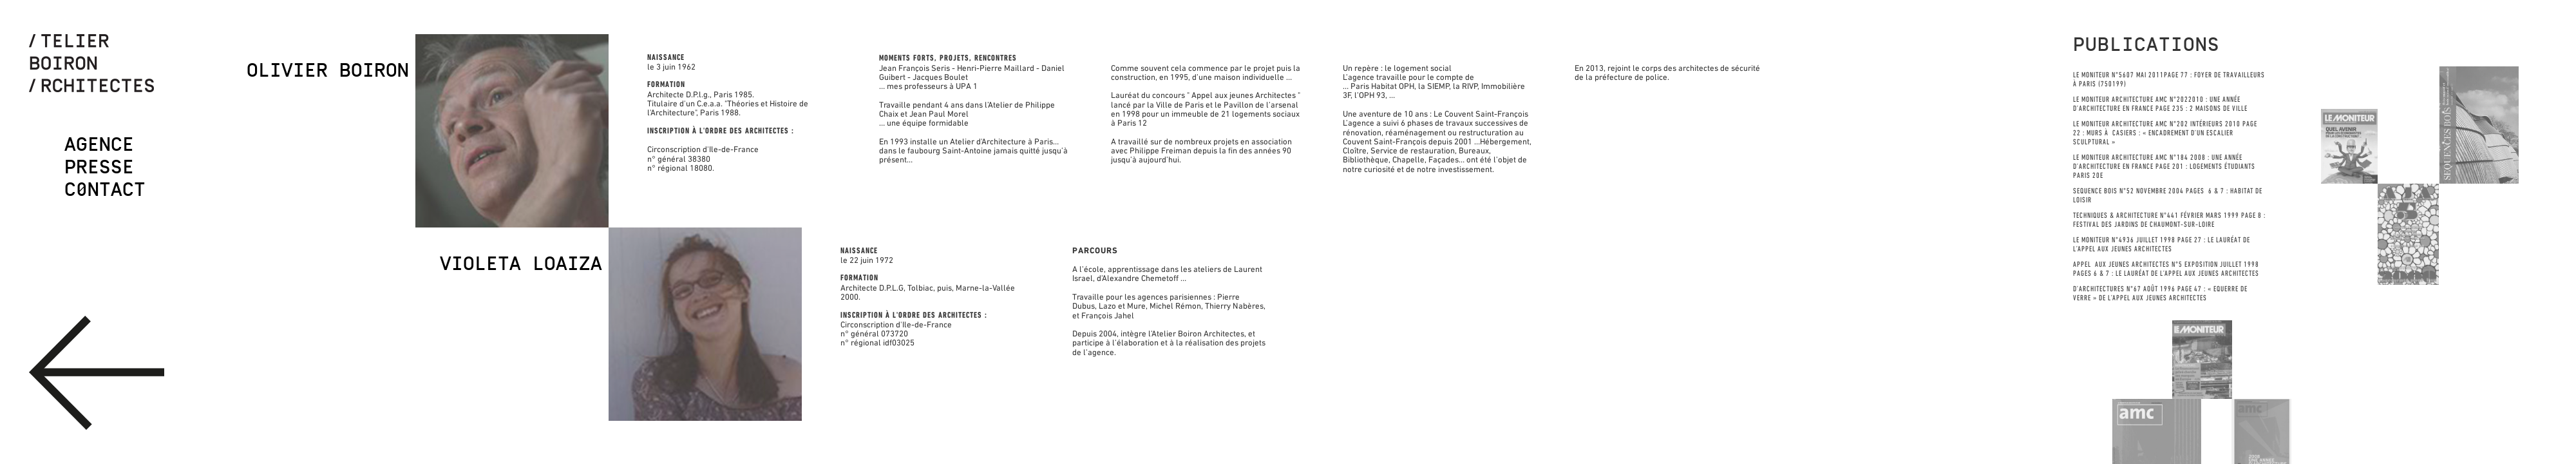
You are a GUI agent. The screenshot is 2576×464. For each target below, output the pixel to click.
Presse (99, 167)
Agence (99, 144)
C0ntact (105, 189)
